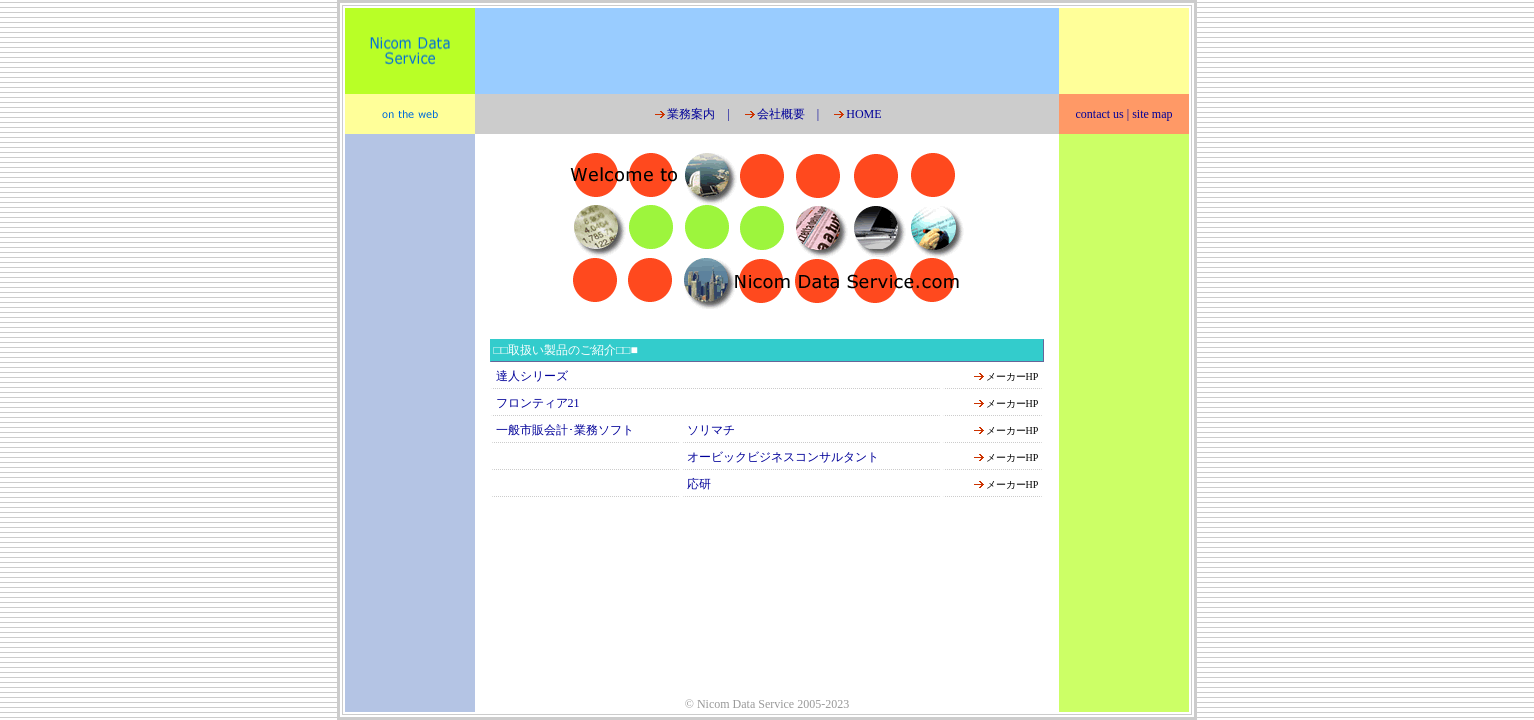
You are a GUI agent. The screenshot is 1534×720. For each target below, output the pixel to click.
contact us (1099, 114)
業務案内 (683, 114)
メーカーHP (1012, 376)
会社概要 (773, 114)
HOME (856, 114)
